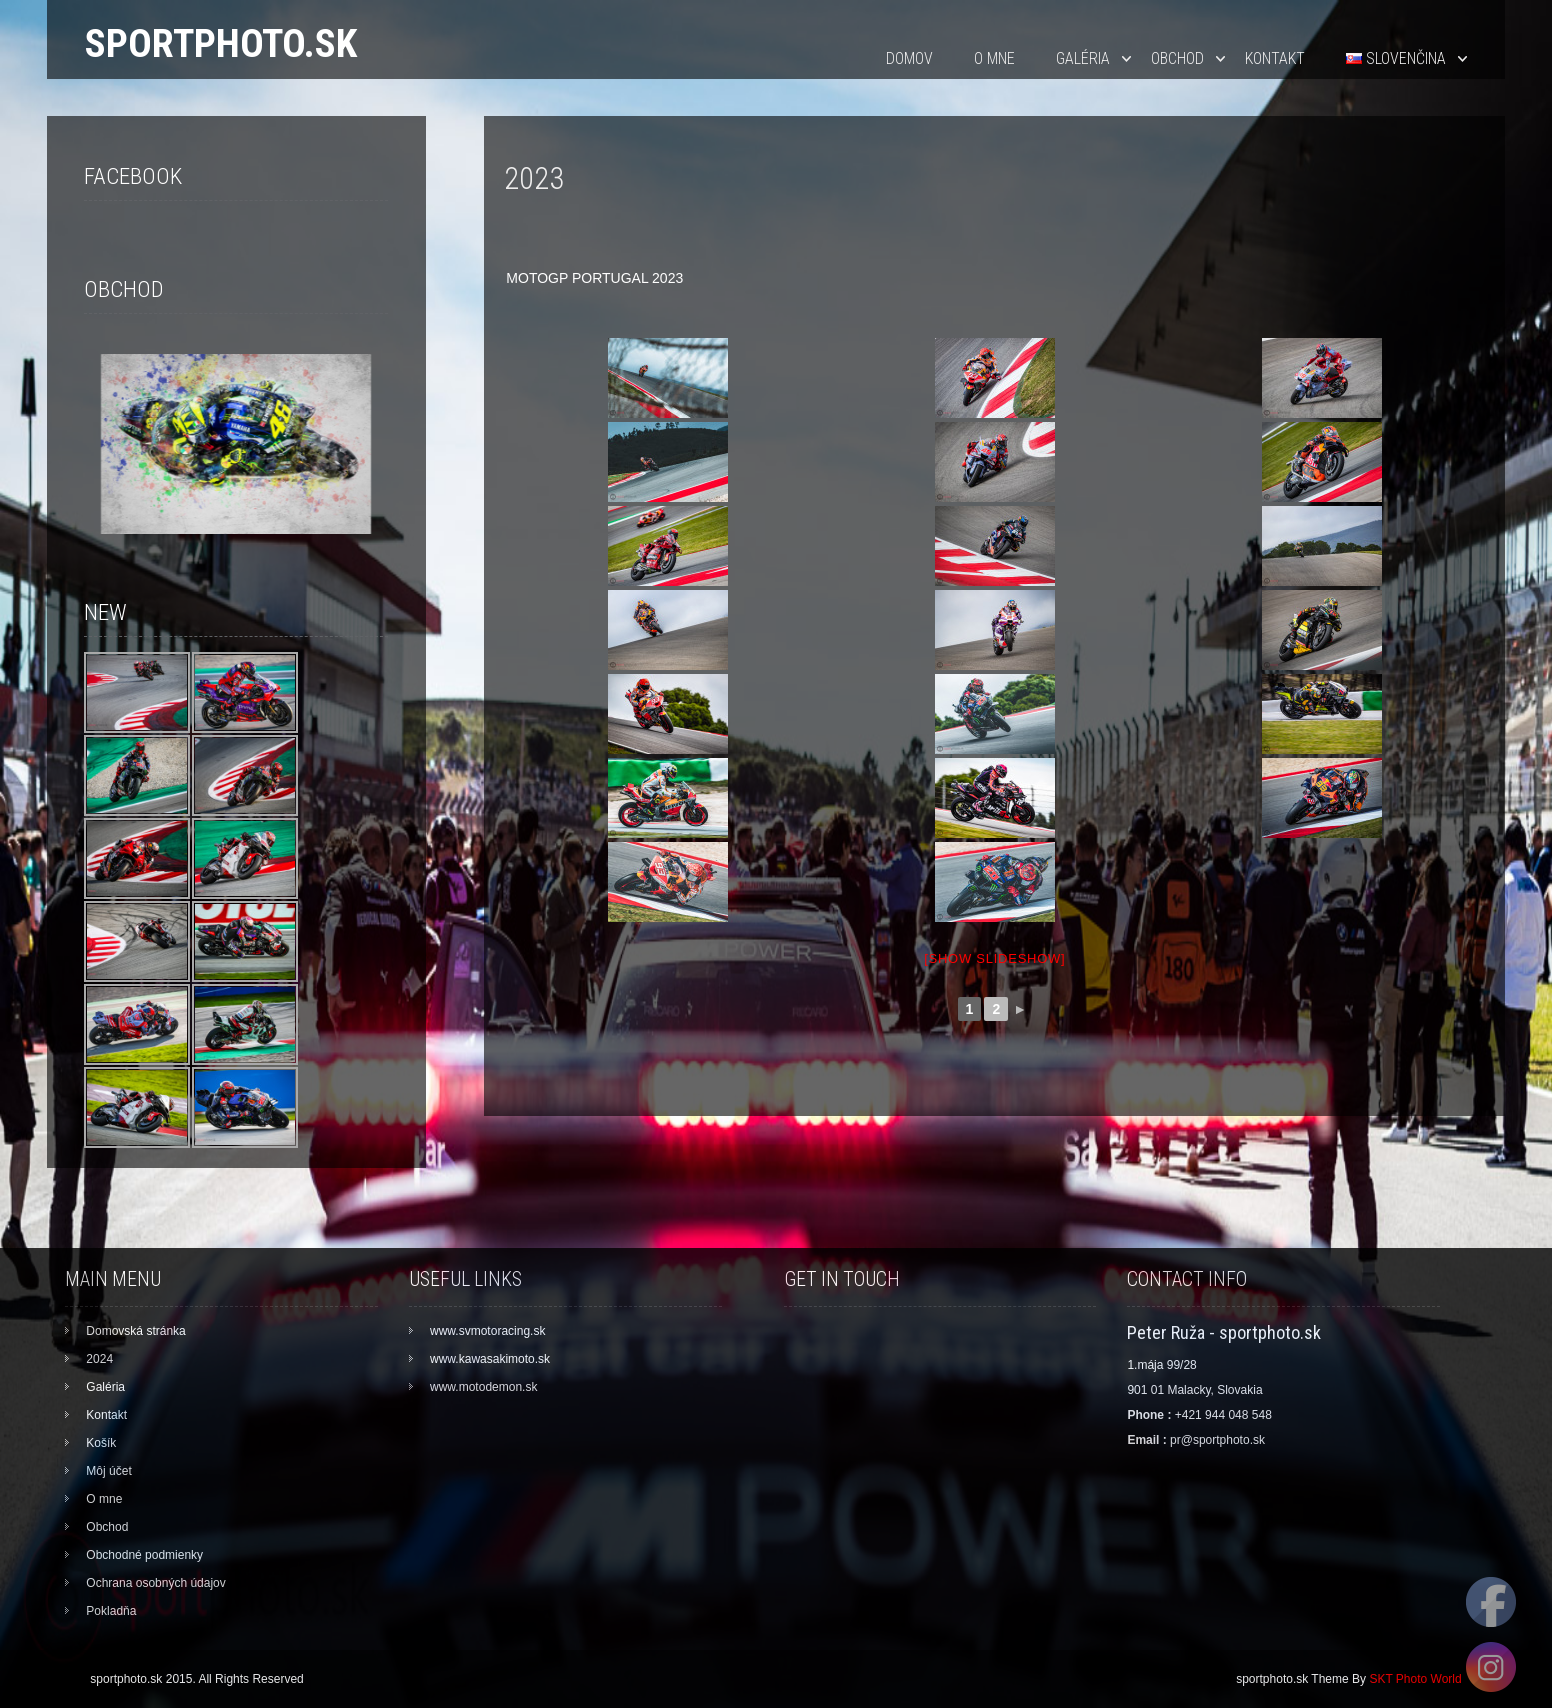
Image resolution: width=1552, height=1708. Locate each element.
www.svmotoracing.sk (487, 1331)
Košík (101, 1443)
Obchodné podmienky (144, 1555)
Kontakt (1275, 58)
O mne (994, 58)
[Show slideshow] (994, 958)
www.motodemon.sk (483, 1387)
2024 (99, 1359)
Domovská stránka (135, 1331)
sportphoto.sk (221, 43)
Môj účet (108, 1471)
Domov (909, 58)
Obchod (1177, 58)
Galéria (1083, 58)
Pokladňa (111, 1611)
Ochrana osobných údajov (155, 1583)
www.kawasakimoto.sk (490, 1359)
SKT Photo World (1415, 1679)
